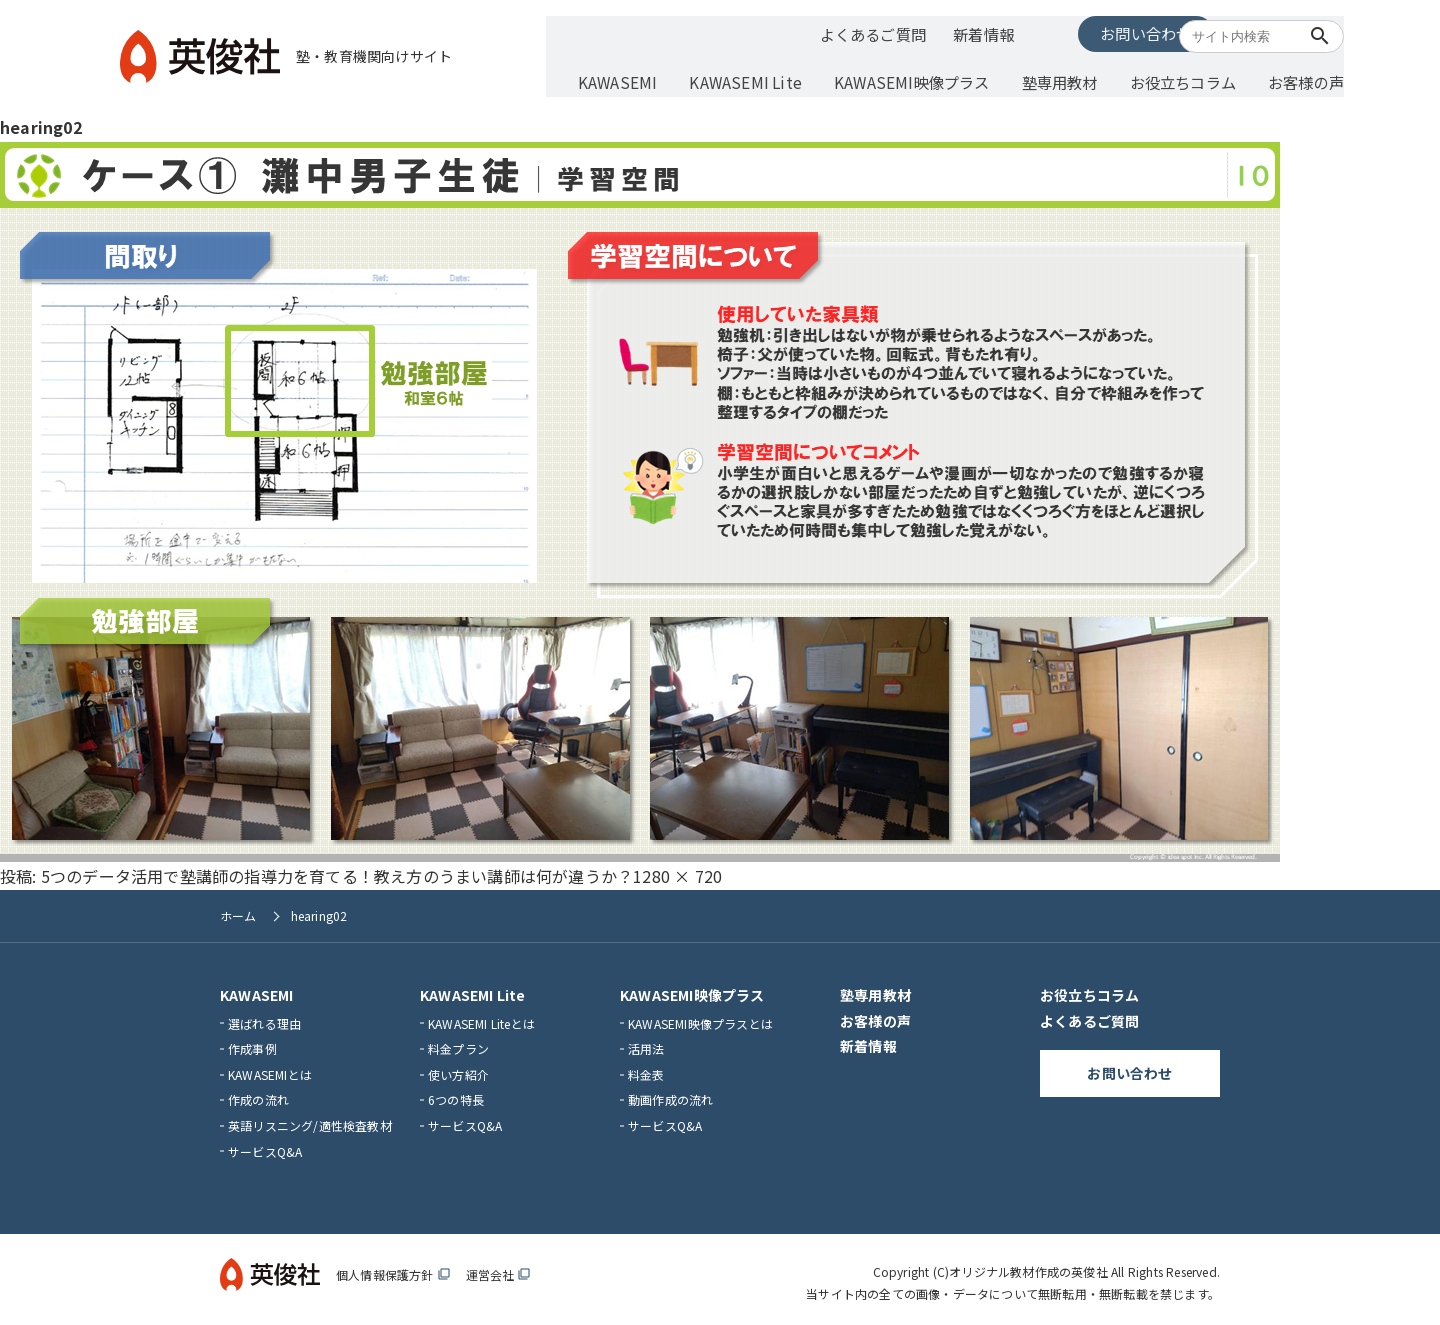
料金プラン (458, 1042)
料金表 (646, 1067)
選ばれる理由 (264, 1016)
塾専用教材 (1050, 77)
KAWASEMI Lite (755, 77)
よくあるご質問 (852, 33)
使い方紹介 (458, 1067)
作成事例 (252, 1042)
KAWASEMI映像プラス (911, 77)
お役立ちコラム (1167, 77)
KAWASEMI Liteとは (481, 1016)
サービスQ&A (265, 1144)
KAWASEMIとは (270, 1067)
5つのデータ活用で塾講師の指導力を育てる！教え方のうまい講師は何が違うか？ (337, 869)
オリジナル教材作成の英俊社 (1028, 1265)
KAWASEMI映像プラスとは (700, 1016)
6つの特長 (456, 1093)
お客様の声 (1284, 77)
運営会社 (498, 1268)
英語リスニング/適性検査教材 (310, 1119)
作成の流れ (258, 1093)
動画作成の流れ (670, 1093)
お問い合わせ (1074, 32)
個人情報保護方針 (393, 1268)
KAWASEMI (636, 77)
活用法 (646, 1042)
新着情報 (961, 33)
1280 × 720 (677, 869)
